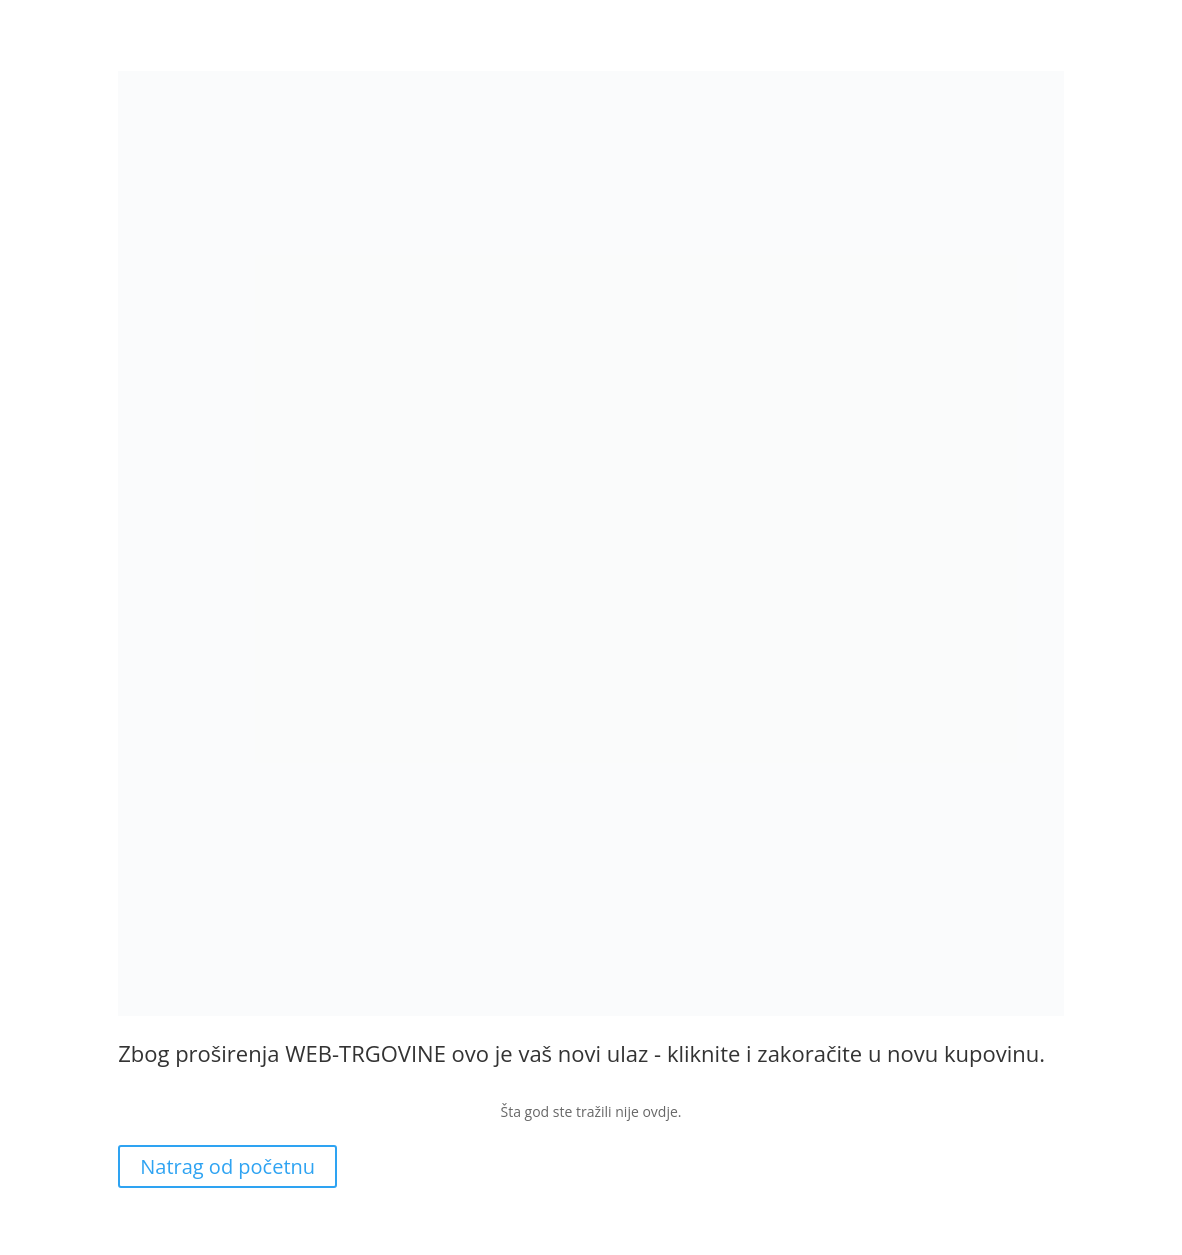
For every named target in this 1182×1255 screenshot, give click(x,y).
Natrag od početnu (227, 1166)
